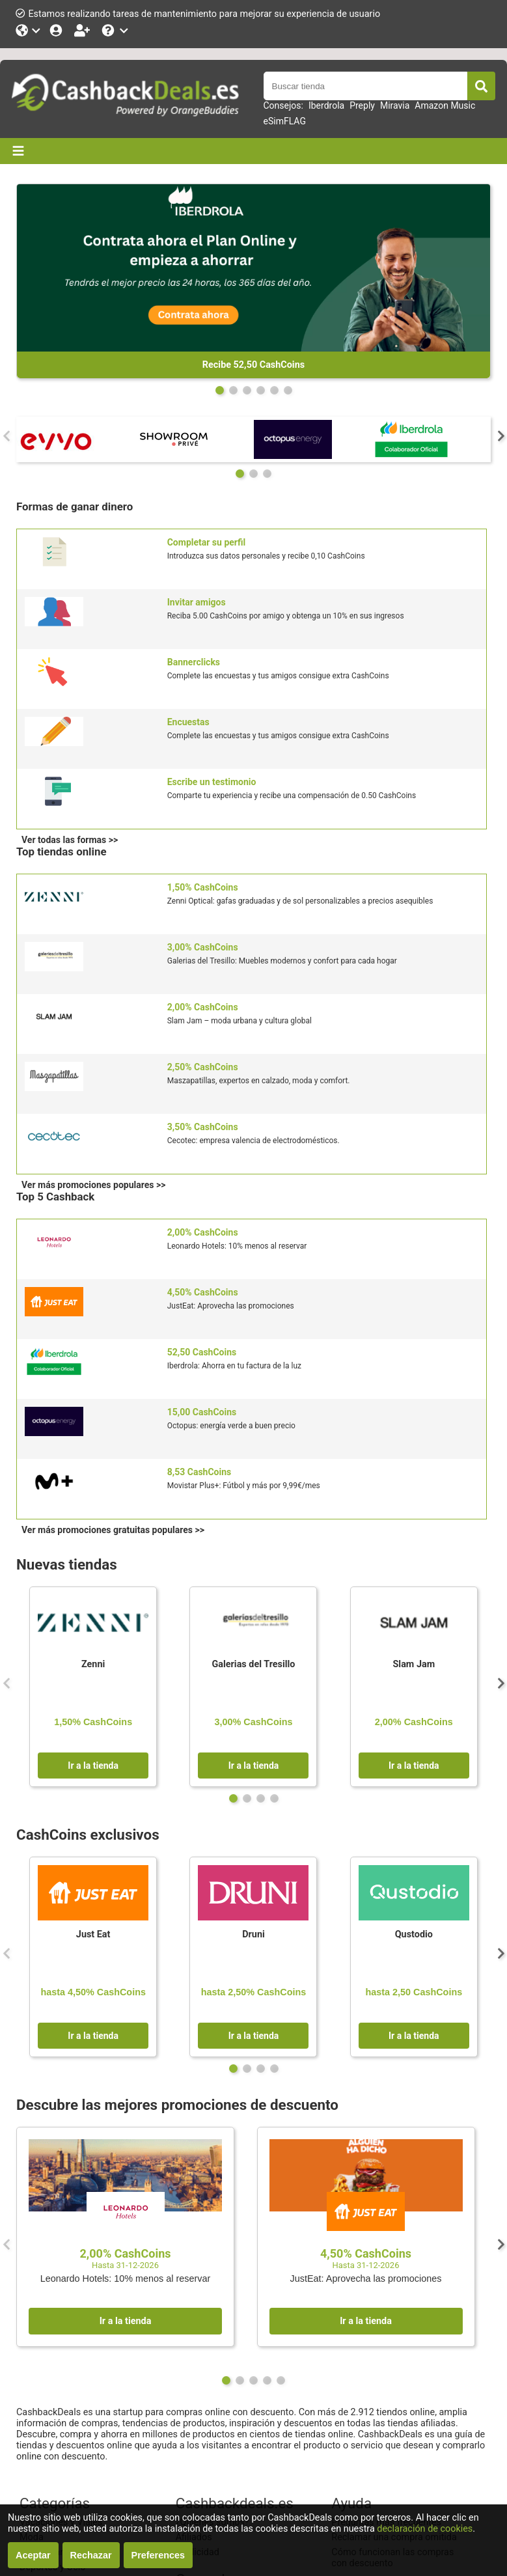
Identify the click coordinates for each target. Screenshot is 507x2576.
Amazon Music (445, 105)
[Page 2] (247, 390)
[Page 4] (274, 390)
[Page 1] (233, 390)
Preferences (158, 2555)
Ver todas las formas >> (69, 840)
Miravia (394, 105)
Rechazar (91, 2555)
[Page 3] (260, 390)
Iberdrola (326, 105)
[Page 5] (288, 390)
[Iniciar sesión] (57, 30)
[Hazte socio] (83, 30)
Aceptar (33, 2555)
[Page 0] (219, 390)
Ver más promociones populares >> (93, 1185)
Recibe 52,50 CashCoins (253, 364)
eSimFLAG (285, 121)
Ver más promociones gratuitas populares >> (112, 1530)
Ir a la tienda (93, 1765)
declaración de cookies (425, 2528)
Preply (362, 105)
